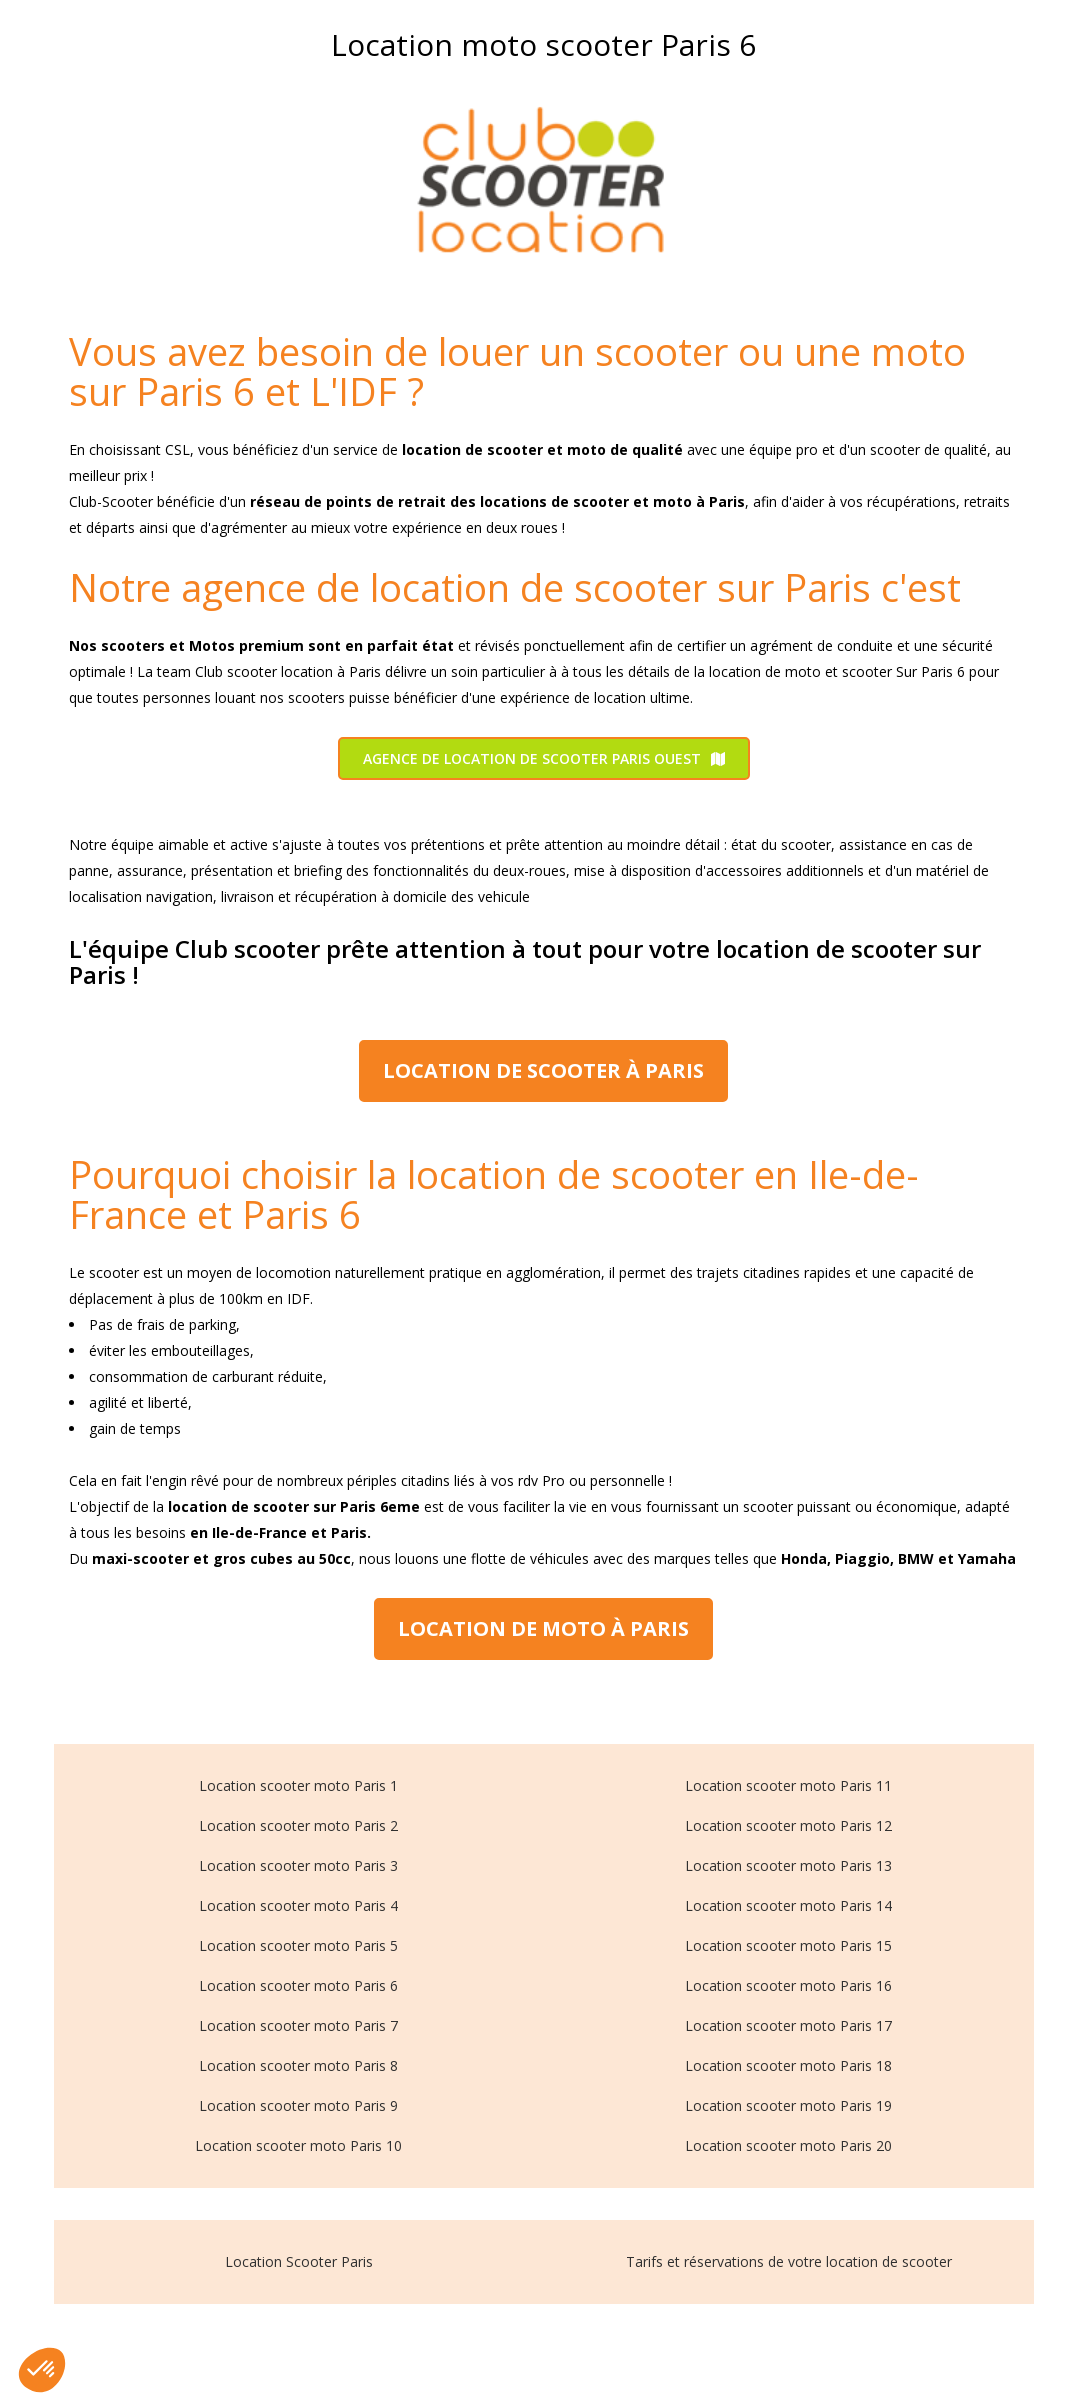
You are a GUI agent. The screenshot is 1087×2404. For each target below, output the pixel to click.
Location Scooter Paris (299, 2261)
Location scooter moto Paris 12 (788, 1825)
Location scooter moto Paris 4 (298, 1905)
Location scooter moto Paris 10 (298, 2145)
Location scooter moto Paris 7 (298, 2025)
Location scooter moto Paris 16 (788, 1985)
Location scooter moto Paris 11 (788, 1785)
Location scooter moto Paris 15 (788, 1945)
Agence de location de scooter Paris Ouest (544, 758)
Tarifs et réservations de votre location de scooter (789, 2261)
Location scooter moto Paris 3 (298, 1865)
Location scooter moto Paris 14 (788, 1905)
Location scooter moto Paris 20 (788, 2145)
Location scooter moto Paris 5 (298, 1945)
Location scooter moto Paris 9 (298, 2105)
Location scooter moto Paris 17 (788, 2025)
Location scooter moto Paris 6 (298, 1985)
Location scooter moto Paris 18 (788, 2065)
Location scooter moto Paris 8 (298, 2065)
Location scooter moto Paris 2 (298, 1825)
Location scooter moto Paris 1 (298, 1785)
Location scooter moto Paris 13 (788, 1865)
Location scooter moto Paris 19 (788, 2105)
